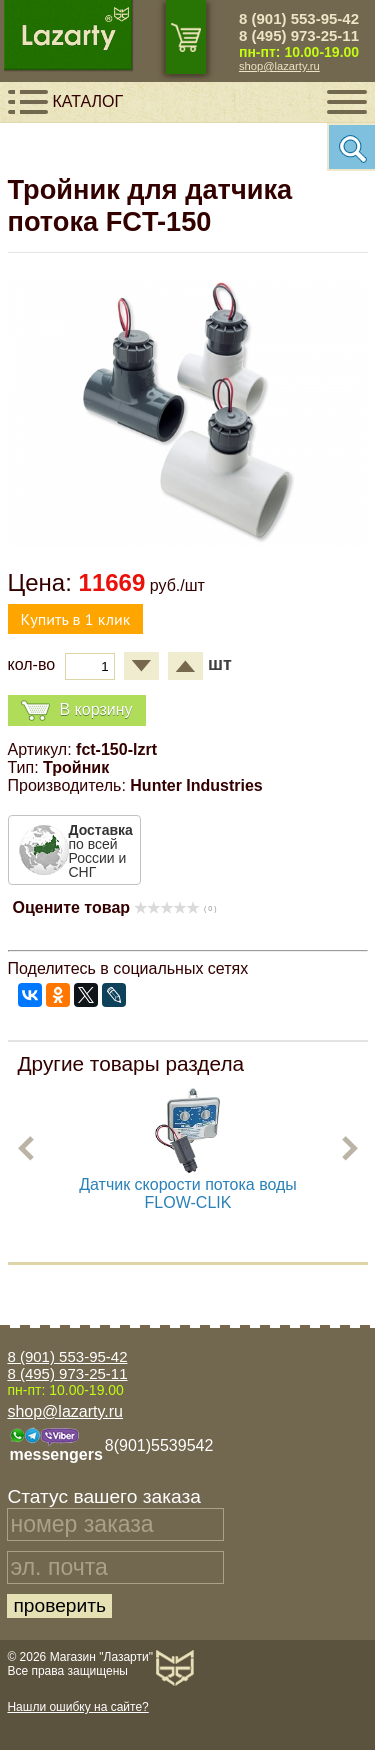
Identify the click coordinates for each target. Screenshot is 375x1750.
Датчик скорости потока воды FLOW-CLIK (188, 1193)
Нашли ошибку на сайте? (77, 1707)
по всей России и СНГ (101, 851)
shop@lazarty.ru (279, 66)
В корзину (77, 710)
